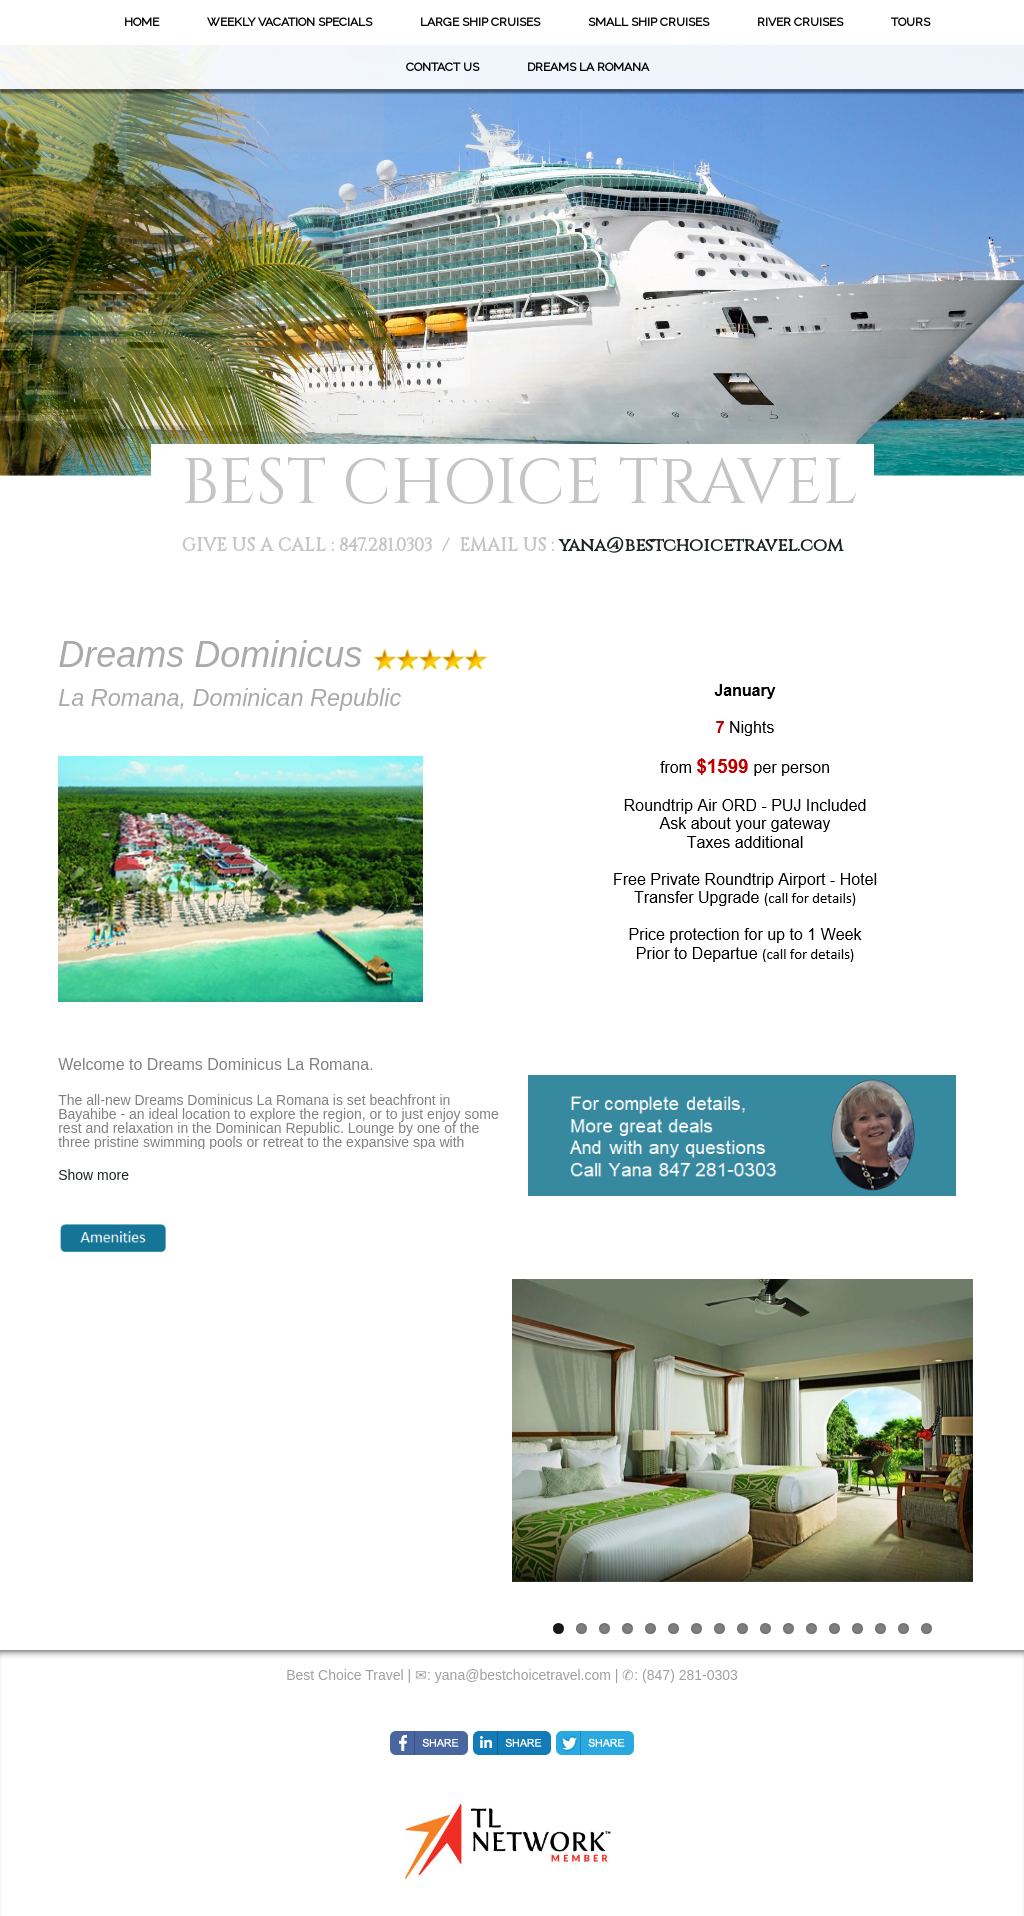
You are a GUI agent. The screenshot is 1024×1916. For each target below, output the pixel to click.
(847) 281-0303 (690, 1675)
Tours (910, 22)
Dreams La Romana (588, 67)
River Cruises (800, 22)
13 (834, 1628)
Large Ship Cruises (480, 22)
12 (811, 1628)
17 (926, 1628)
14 (857, 1628)
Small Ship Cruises (648, 22)
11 (788, 1628)
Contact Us (442, 67)
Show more (93, 1175)
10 (765, 1628)
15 (880, 1628)
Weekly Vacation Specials (289, 22)
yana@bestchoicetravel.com (701, 545)
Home (141, 22)
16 (903, 1628)
